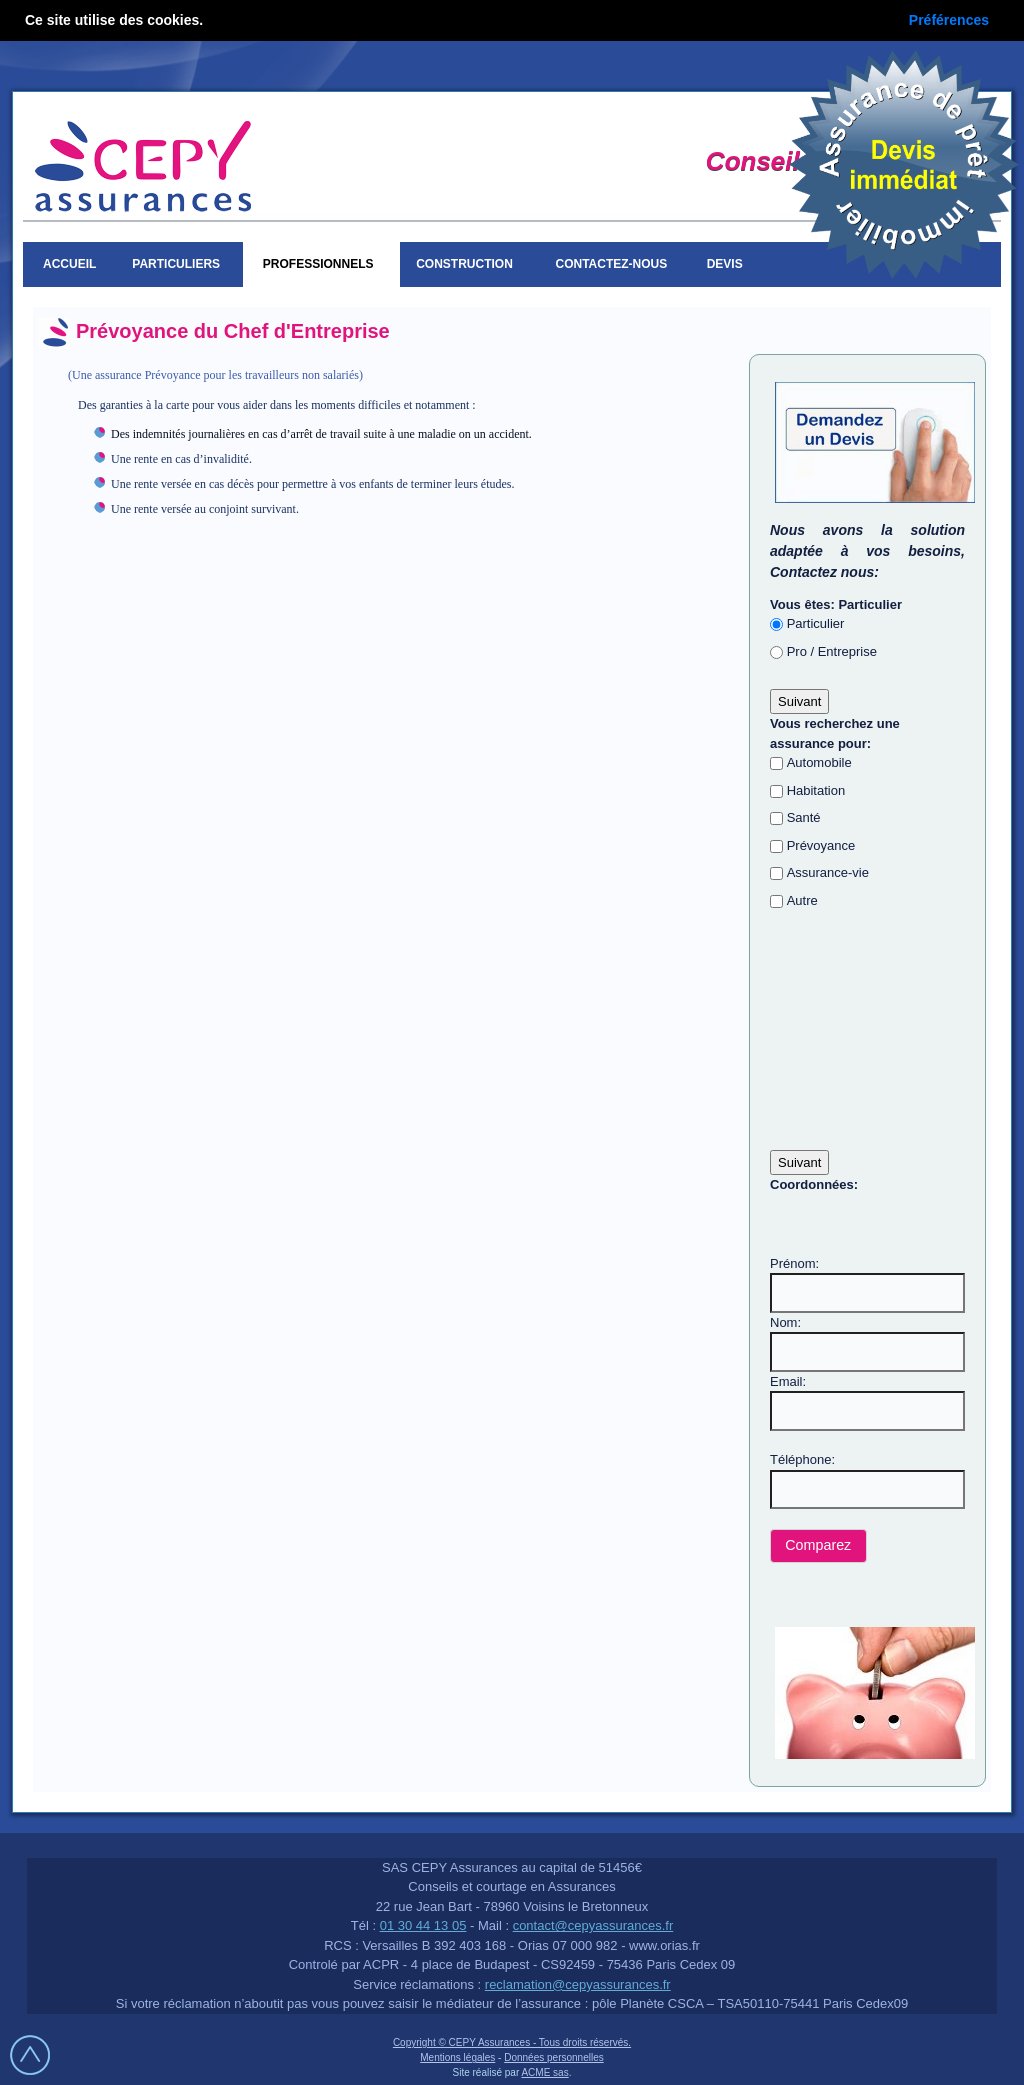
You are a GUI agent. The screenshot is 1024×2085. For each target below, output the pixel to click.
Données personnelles (554, 2057)
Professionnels (321, 264)
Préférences (949, 20)
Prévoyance (821, 845)
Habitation (816, 790)
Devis (728, 264)
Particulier (816, 623)
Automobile (819, 762)
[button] (818, 1546)
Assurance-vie (828, 872)
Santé (804, 817)
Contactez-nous (612, 264)
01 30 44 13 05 (423, 1925)
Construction (467, 264)
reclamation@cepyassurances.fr (578, 1984)
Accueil (69, 264)
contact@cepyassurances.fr (593, 1925)
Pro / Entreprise (832, 651)
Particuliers (179, 264)
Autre (802, 900)
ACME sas (544, 2072)
